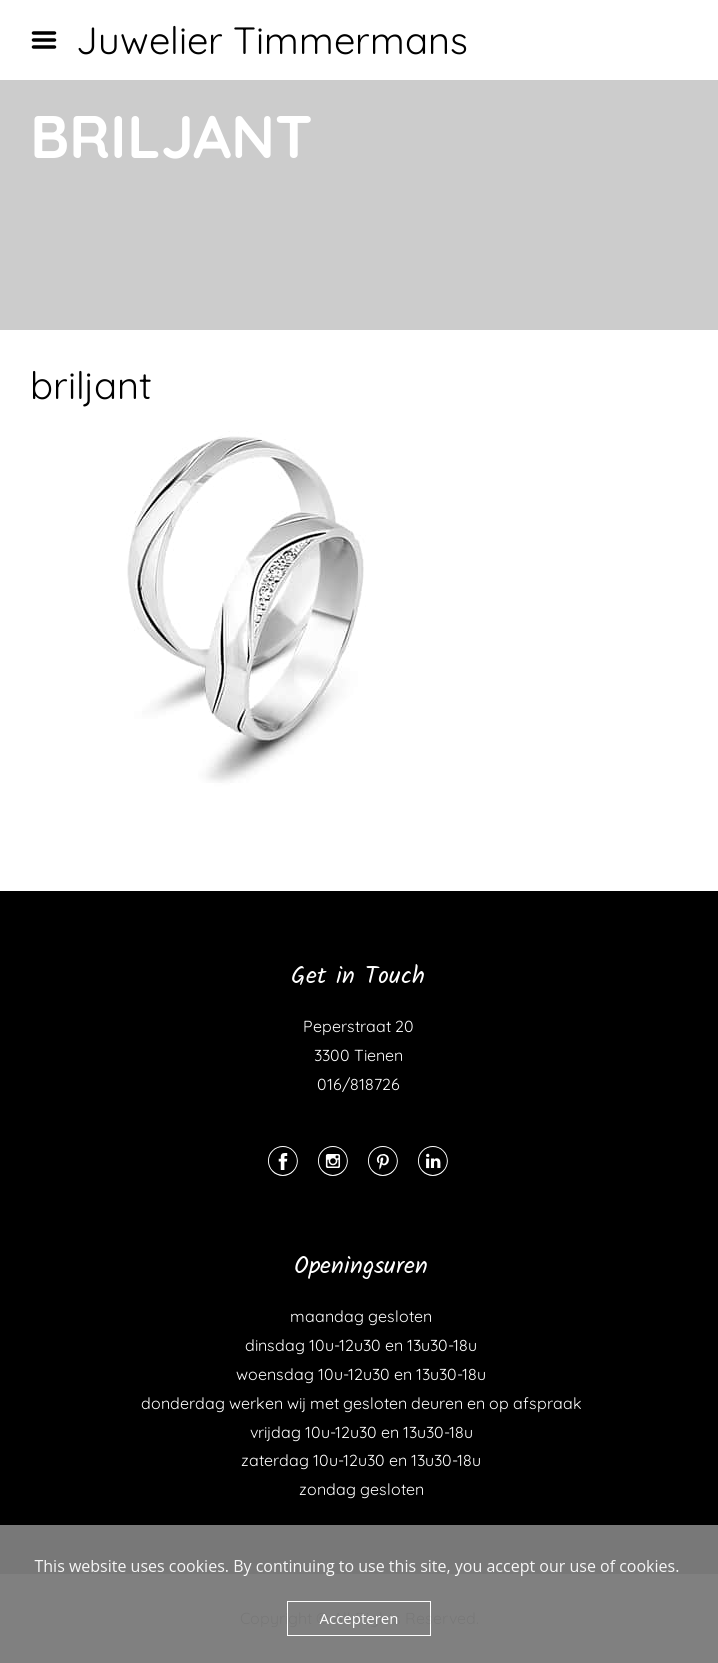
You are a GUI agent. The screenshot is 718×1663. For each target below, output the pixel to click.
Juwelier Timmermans (272, 40)
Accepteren (359, 1618)
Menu (51, 40)
